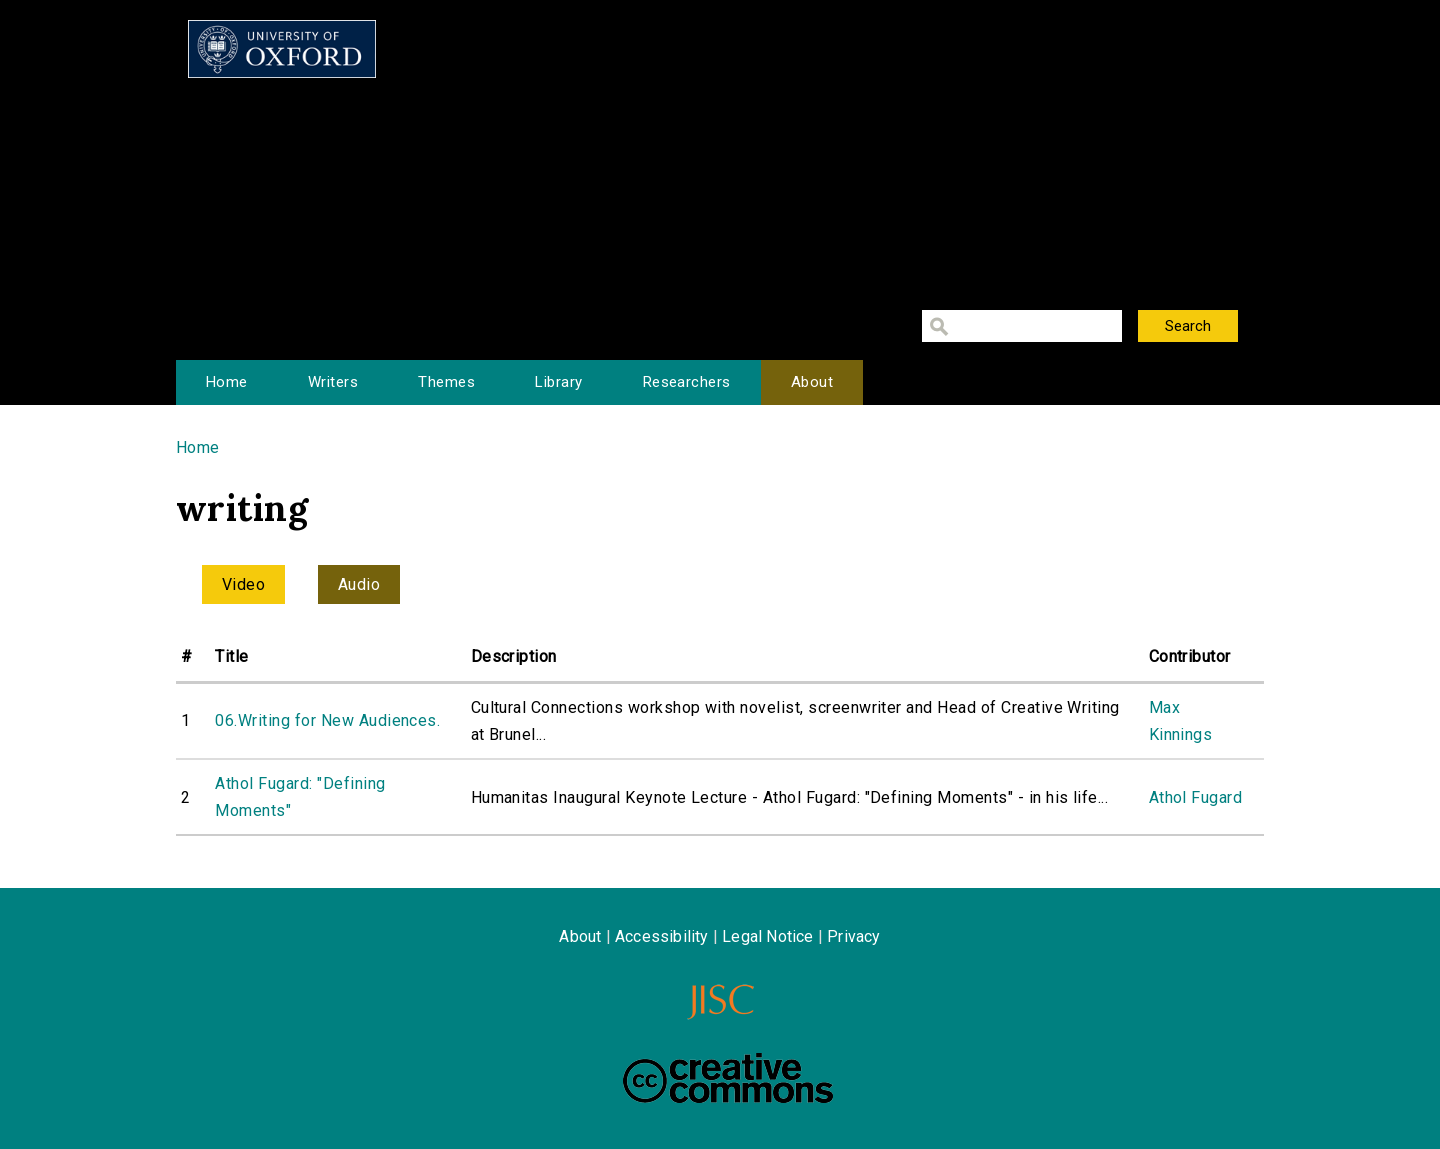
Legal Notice (767, 936)
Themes (446, 382)
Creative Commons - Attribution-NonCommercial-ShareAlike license (728, 1078)
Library (558, 382)
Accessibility (662, 936)
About (812, 382)
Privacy (853, 936)
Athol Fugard (1196, 797)
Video (243, 584)
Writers (333, 382)
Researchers (687, 382)
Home (227, 382)
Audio (359, 584)
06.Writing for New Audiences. (327, 720)
